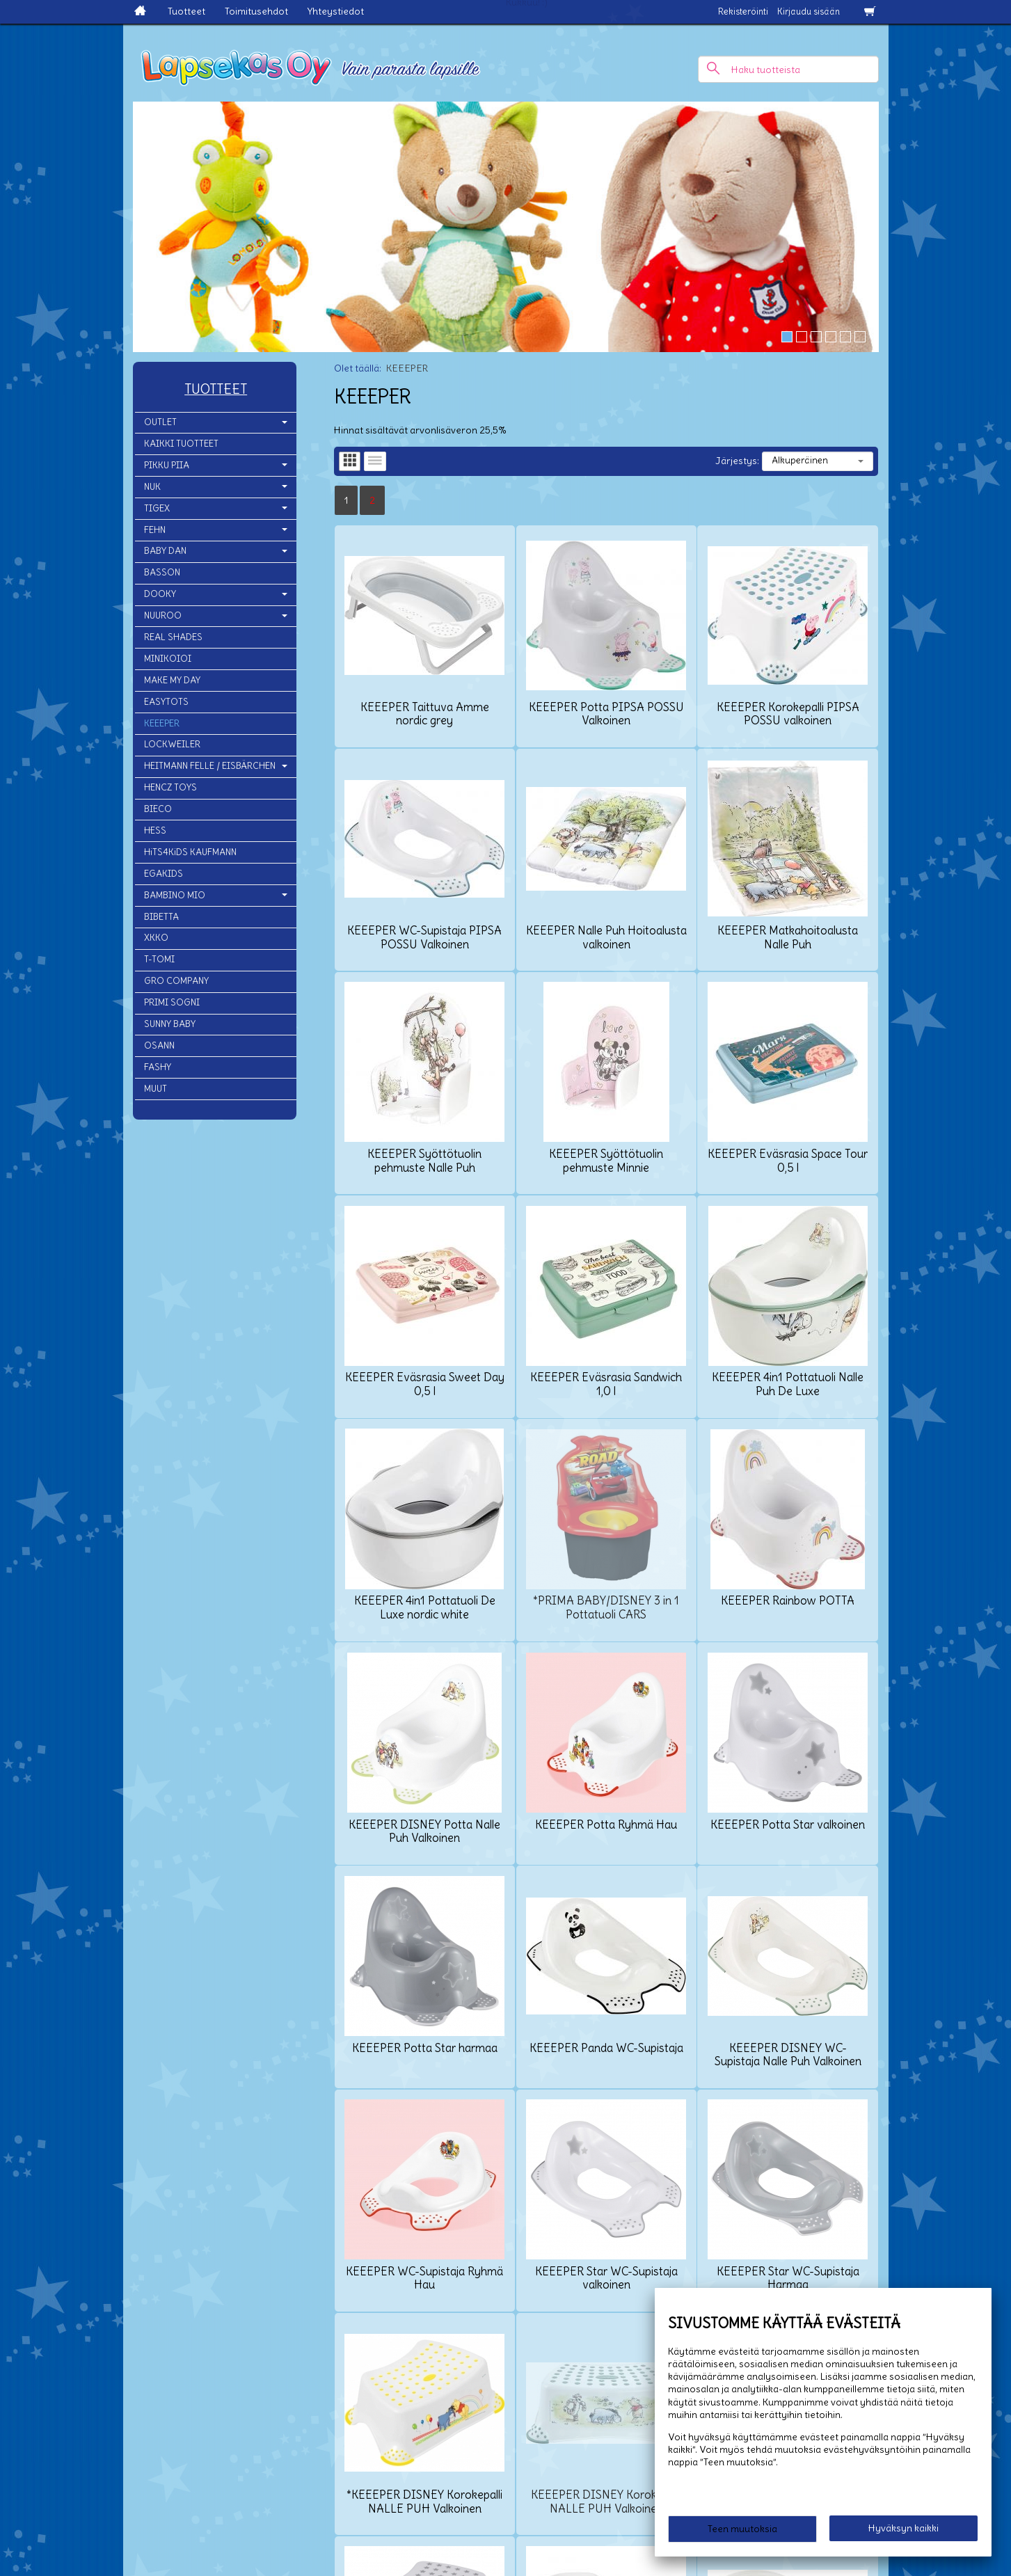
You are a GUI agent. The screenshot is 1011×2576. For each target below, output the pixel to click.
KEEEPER (162, 723)
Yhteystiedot (336, 11)
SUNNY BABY (170, 1024)
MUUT (155, 1089)
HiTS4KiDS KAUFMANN (190, 852)
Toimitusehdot (256, 11)
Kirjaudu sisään (808, 11)
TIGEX (157, 508)
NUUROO (163, 615)
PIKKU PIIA (166, 465)
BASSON (162, 572)
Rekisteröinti (743, 11)
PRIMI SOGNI (172, 1002)
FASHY (157, 1067)
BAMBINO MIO (174, 895)
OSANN (159, 1045)
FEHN (155, 530)
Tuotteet (186, 11)
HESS (155, 830)
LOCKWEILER (172, 744)
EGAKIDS (163, 874)
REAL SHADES (173, 637)
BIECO (158, 809)
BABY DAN (165, 551)
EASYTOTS (166, 702)
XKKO (156, 938)
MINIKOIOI (167, 659)
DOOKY (160, 594)
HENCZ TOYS (170, 787)
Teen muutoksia (742, 2528)
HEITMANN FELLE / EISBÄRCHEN (210, 766)
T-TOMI (159, 959)
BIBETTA (161, 917)
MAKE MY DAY (172, 680)
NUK (152, 487)
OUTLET (160, 422)
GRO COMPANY (176, 981)
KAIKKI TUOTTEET (181, 444)
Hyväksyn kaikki (903, 2528)
